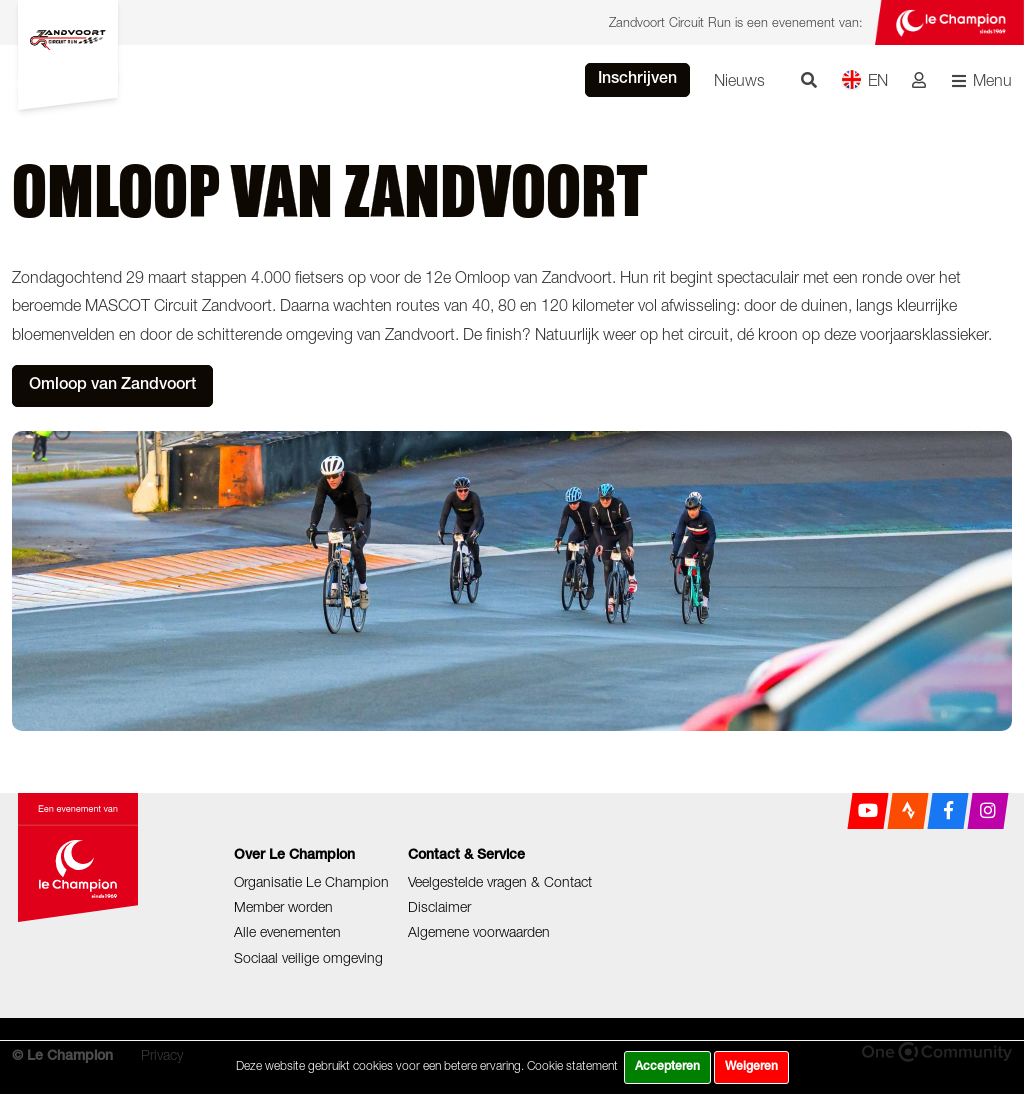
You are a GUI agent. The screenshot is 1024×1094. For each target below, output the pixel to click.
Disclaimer (439, 906)
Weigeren (751, 1067)
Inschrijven (637, 80)
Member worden (283, 906)
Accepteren (667, 1067)
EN (864, 79)
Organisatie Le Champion (311, 881)
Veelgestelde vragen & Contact (500, 881)
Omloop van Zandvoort (112, 386)
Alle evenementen (287, 931)
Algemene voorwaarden (479, 931)
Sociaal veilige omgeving (308, 957)
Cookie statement (572, 1065)
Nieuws (739, 80)
